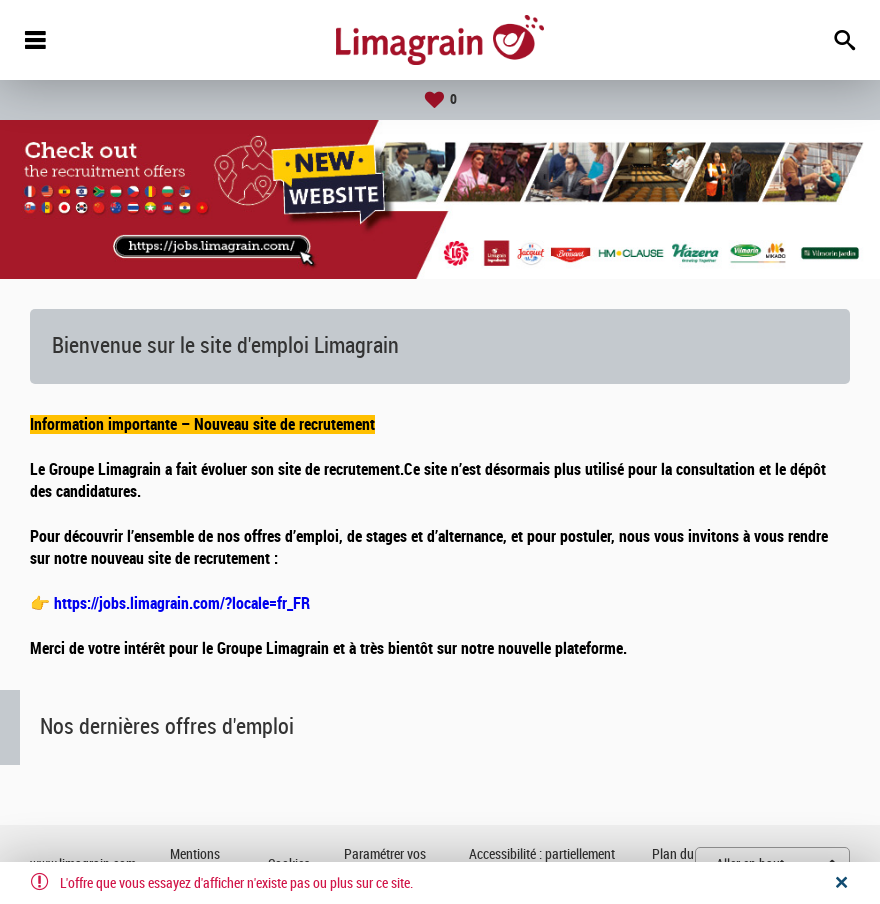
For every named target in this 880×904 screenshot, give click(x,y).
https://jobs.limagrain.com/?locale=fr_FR (182, 603)
